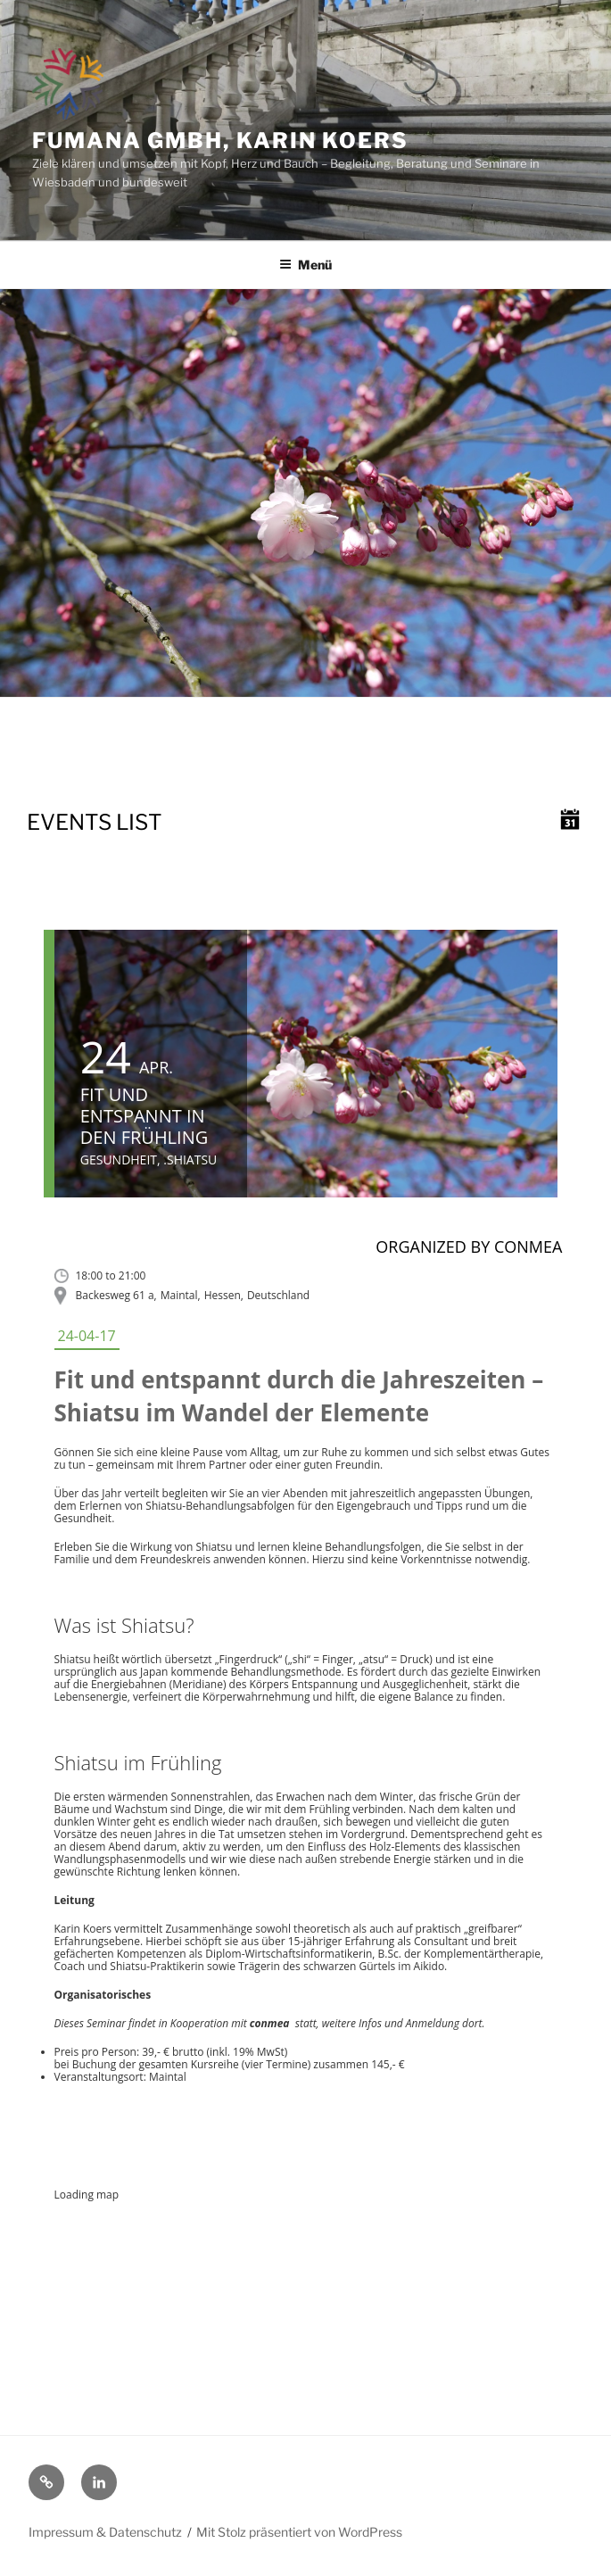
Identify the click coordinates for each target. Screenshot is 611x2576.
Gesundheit (118, 1160)
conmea (270, 2023)
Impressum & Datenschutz (105, 2531)
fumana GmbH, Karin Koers (220, 140)
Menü (305, 264)
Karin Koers (82, 1928)
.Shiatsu (190, 1160)
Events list (94, 822)
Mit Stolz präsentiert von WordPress (299, 2531)
